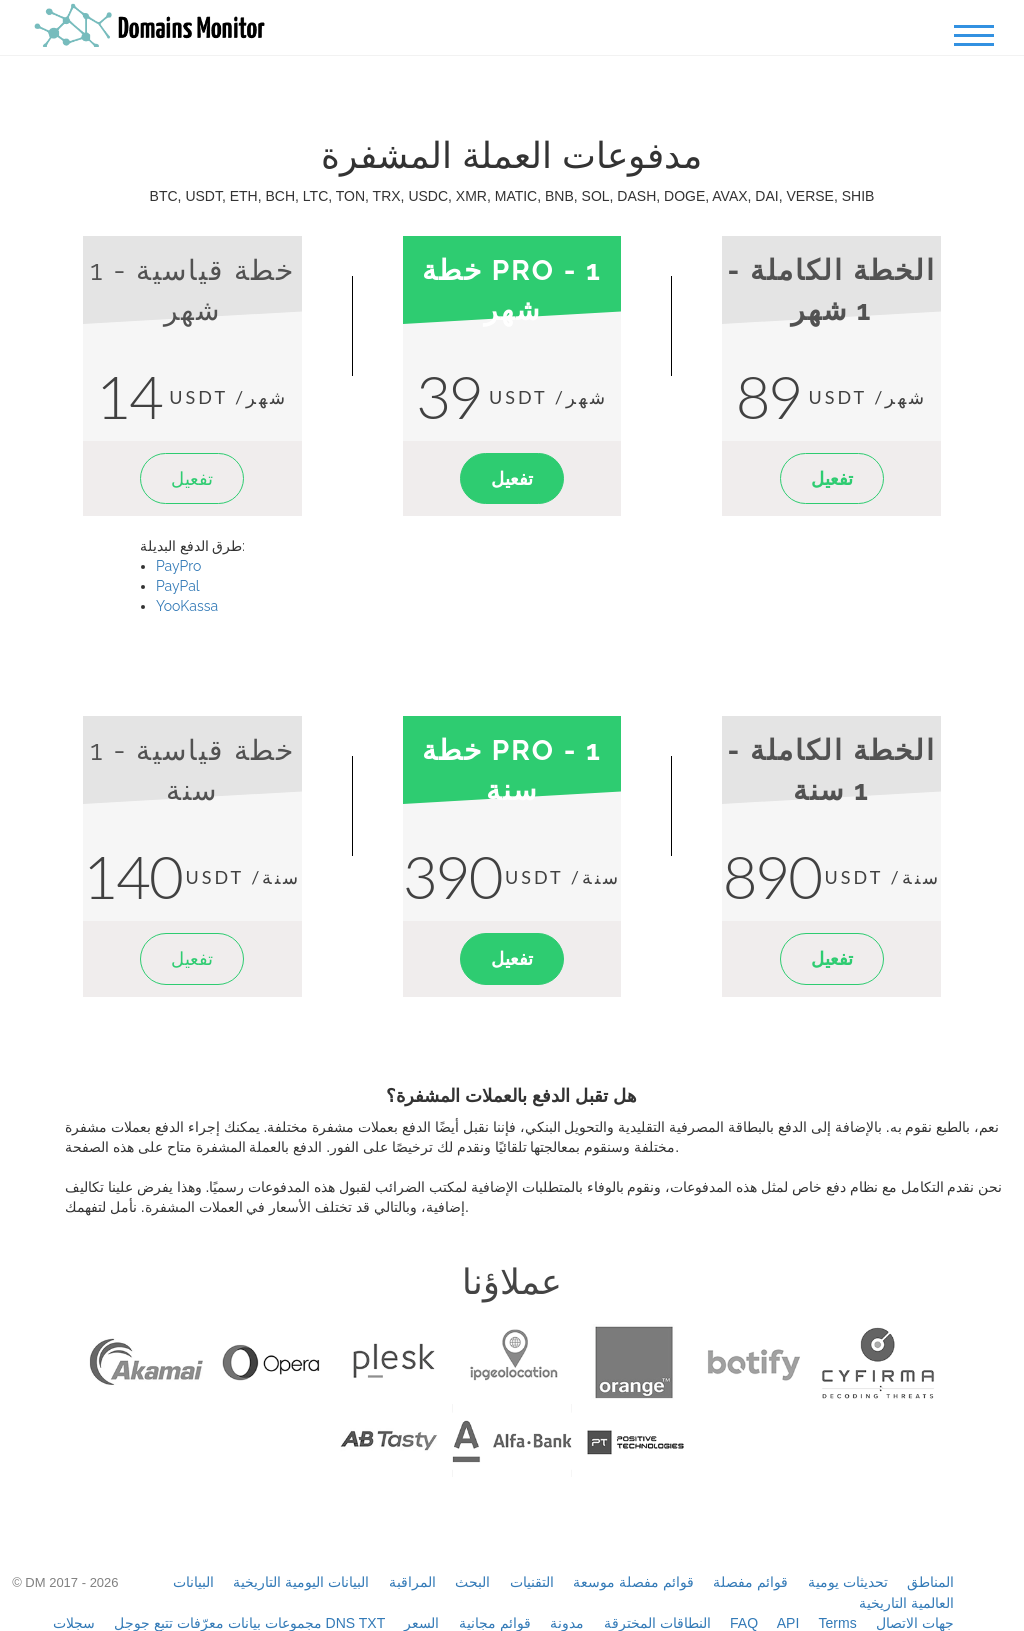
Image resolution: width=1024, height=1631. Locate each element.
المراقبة (412, 1582)
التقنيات (532, 1582)
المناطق (930, 1582)
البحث (472, 1582)
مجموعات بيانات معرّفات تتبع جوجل (218, 1623)
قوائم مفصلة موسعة (633, 1582)
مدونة (567, 1623)
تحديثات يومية (848, 1582)
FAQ (744, 1623)
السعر (421, 1623)
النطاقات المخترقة (657, 1623)
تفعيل (192, 478)
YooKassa (187, 606)
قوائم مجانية (495, 1623)
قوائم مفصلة (750, 1582)
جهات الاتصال (915, 1623)
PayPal (178, 586)
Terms (838, 1623)
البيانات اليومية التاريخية (301, 1582)
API (788, 1623)
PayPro (178, 566)
